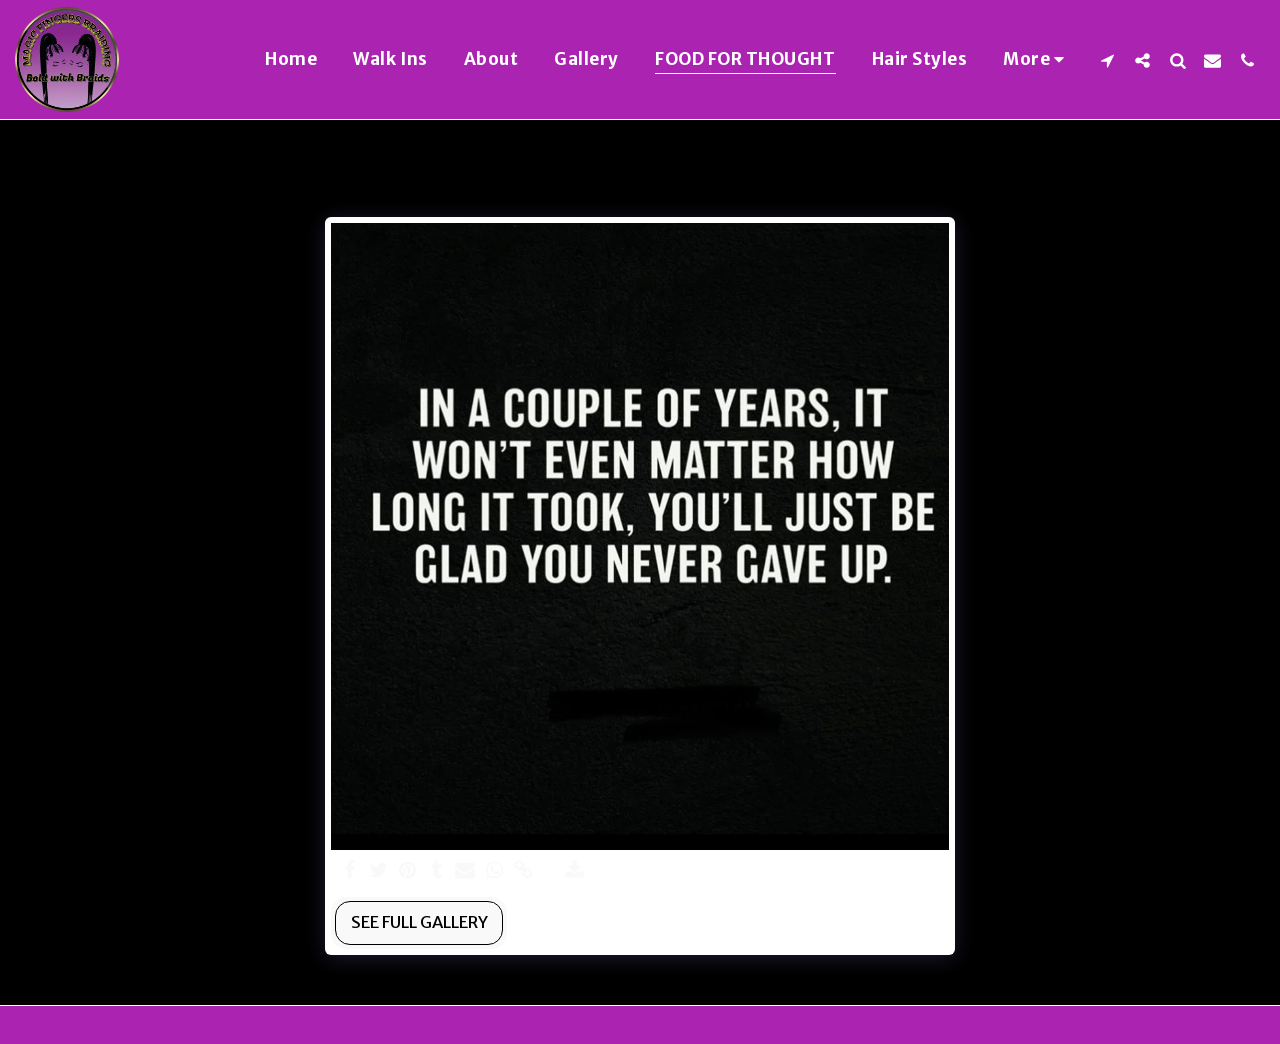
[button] (1107, 60)
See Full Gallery (419, 922)
